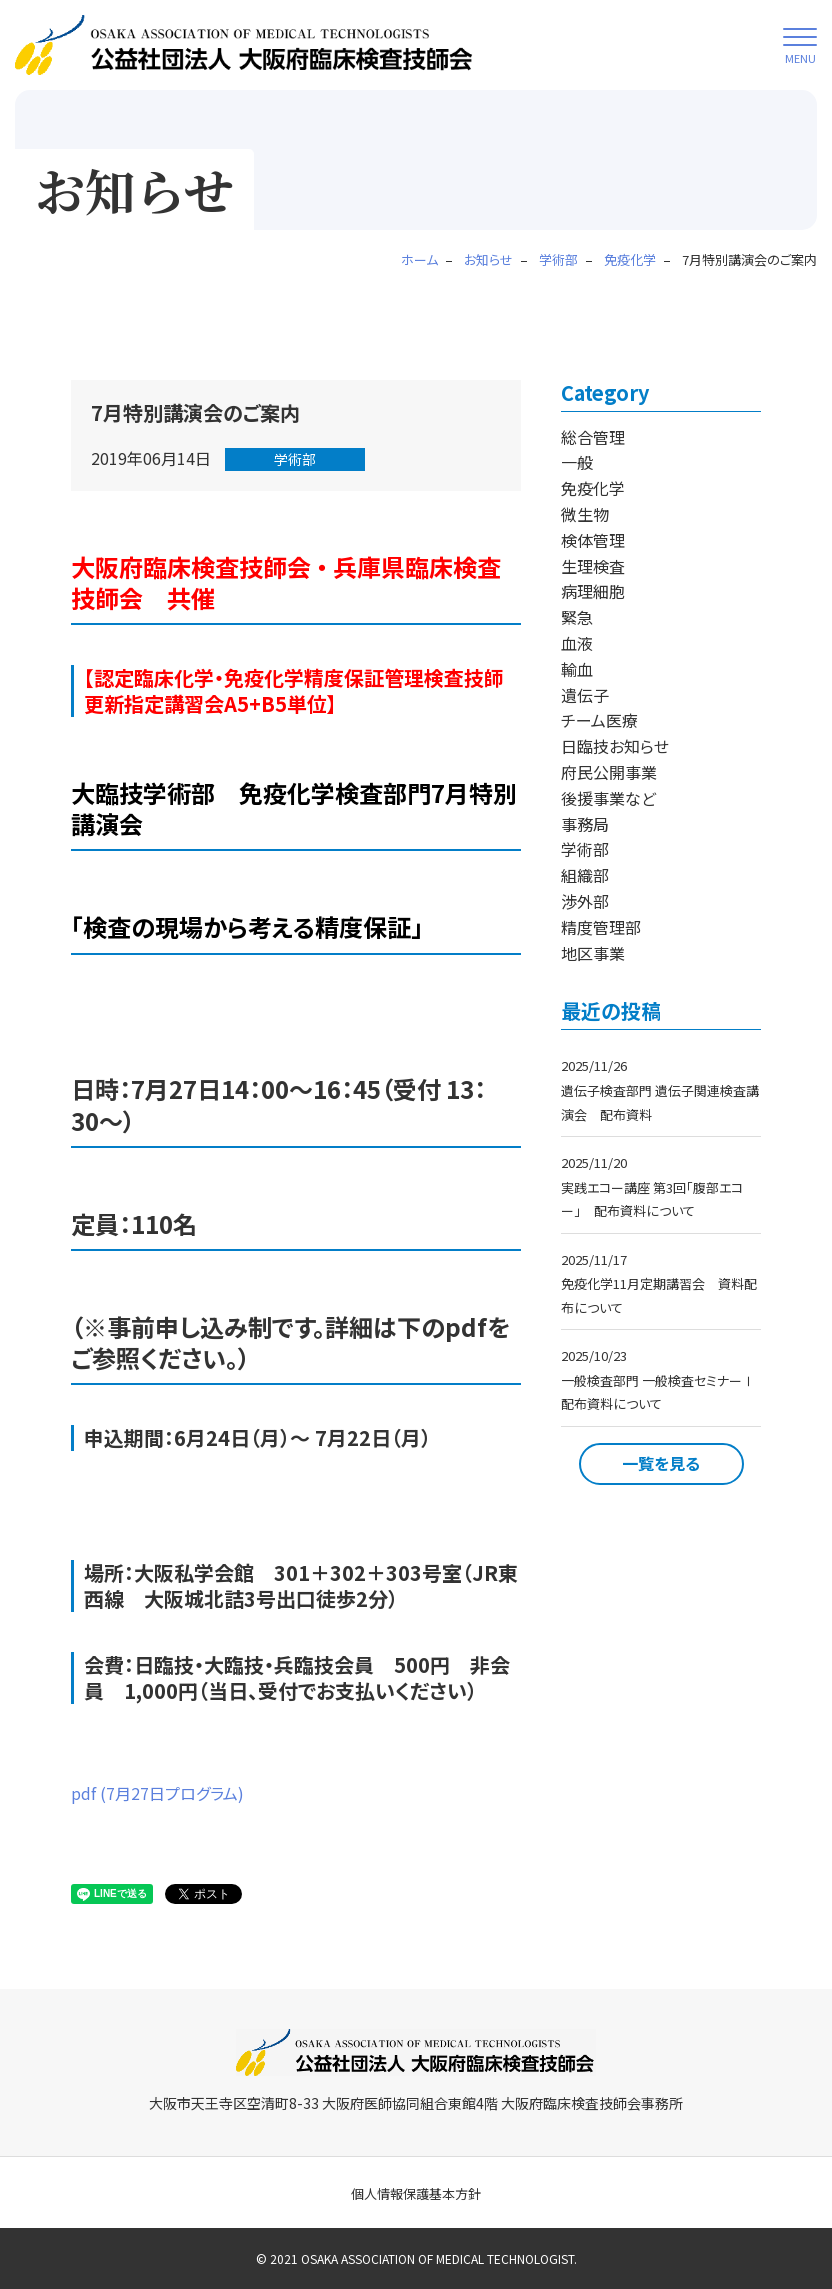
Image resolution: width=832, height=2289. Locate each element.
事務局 (585, 824)
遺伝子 (585, 695)
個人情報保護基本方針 (416, 2193)
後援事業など (608, 798)
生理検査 (593, 566)
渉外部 (585, 901)
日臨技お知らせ (615, 746)
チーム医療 (599, 720)
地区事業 (593, 953)
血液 (577, 643)
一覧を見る (661, 1463)
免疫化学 (593, 488)
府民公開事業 (609, 772)
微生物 (585, 514)
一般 (577, 462)
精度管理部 (601, 927)
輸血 (577, 669)
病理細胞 (593, 591)
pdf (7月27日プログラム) (157, 1793)
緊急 (577, 617)
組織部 (585, 875)
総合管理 (593, 437)
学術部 (295, 459)
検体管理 (593, 540)
